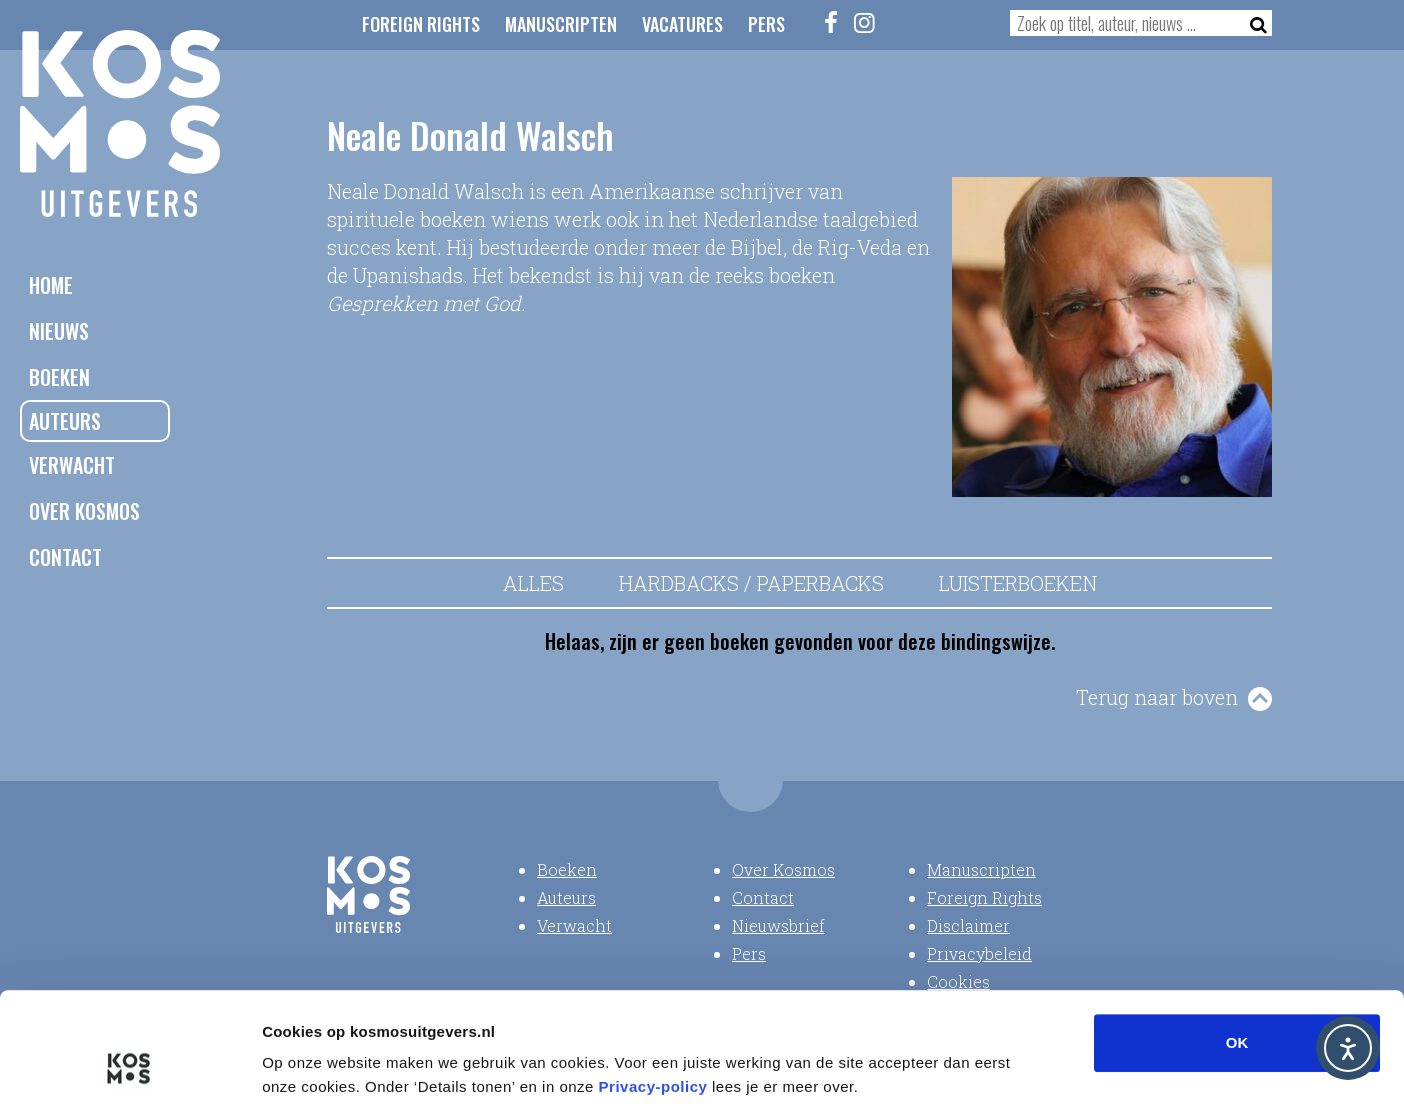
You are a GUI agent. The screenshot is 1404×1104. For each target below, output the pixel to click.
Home (51, 285)
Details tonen (1080, 1064)
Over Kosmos (84, 511)
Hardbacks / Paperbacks (751, 583)
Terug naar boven (1157, 697)
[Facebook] (832, 22)
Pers (766, 24)
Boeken (59, 377)
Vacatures (682, 24)
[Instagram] (865, 22)
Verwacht (72, 465)
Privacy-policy (653, 983)
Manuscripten (561, 24)
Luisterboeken (1018, 583)
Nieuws (59, 331)
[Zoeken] (1252, 23)
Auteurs (65, 421)
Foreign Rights (421, 24)
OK (1237, 939)
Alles (533, 583)
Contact (65, 557)
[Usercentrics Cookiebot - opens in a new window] (129, 1065)
